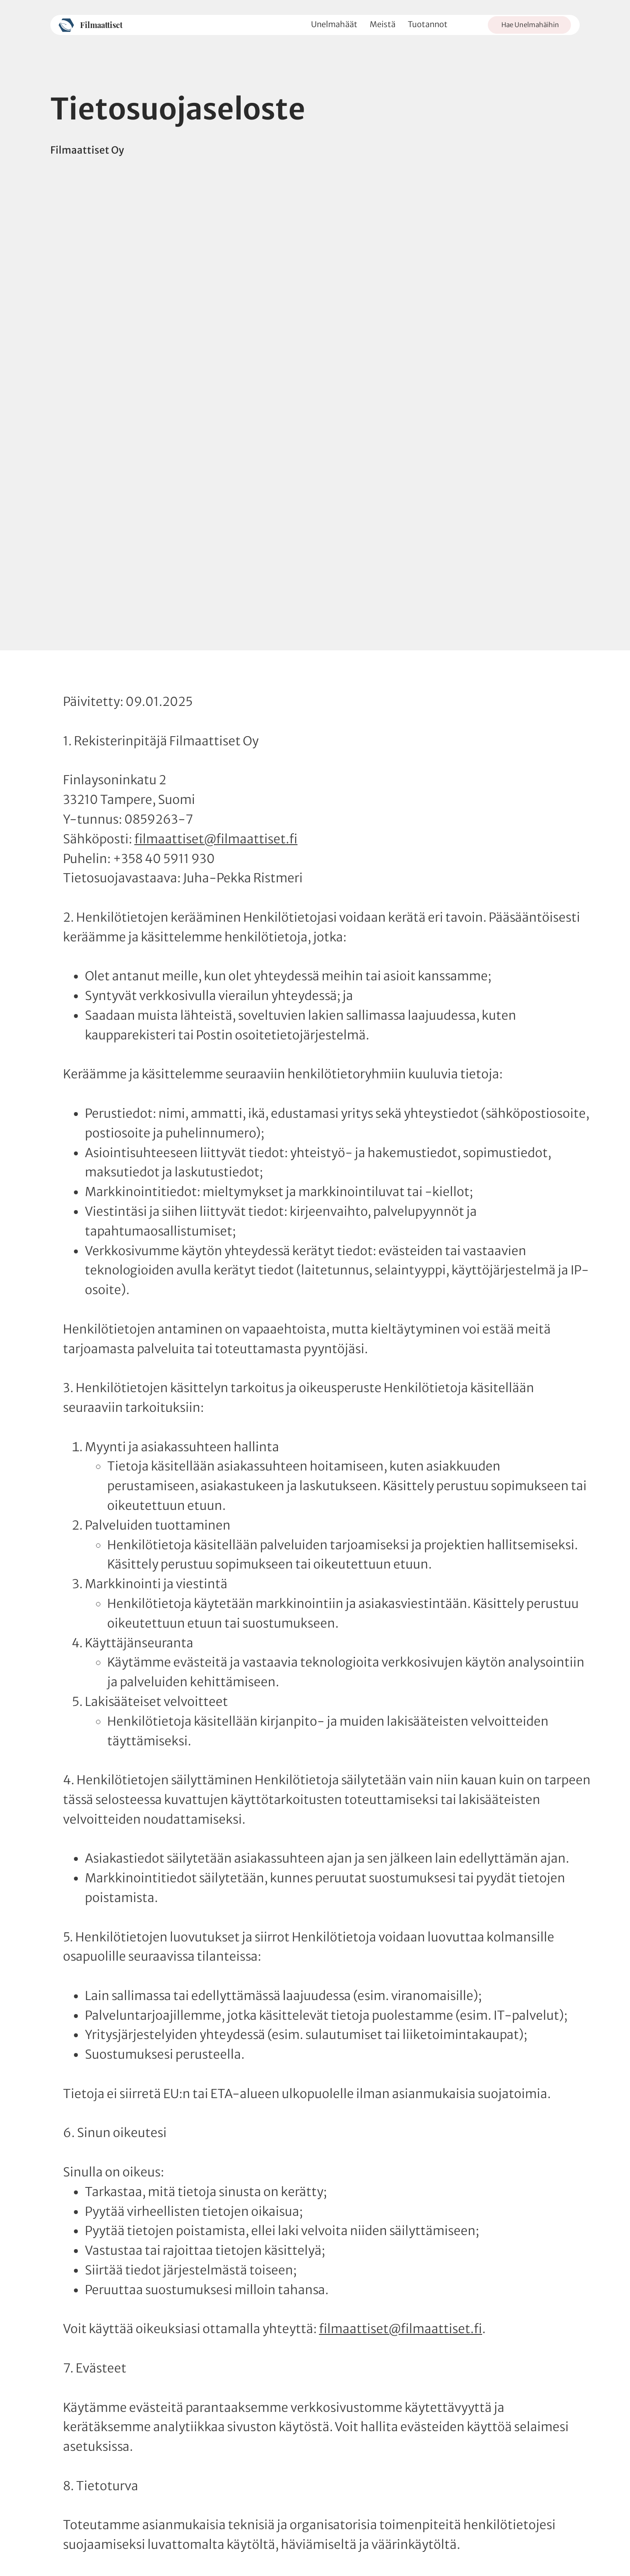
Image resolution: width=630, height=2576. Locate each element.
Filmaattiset (101, 25)
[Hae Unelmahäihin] (529, 25)
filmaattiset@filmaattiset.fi (216, 839)
